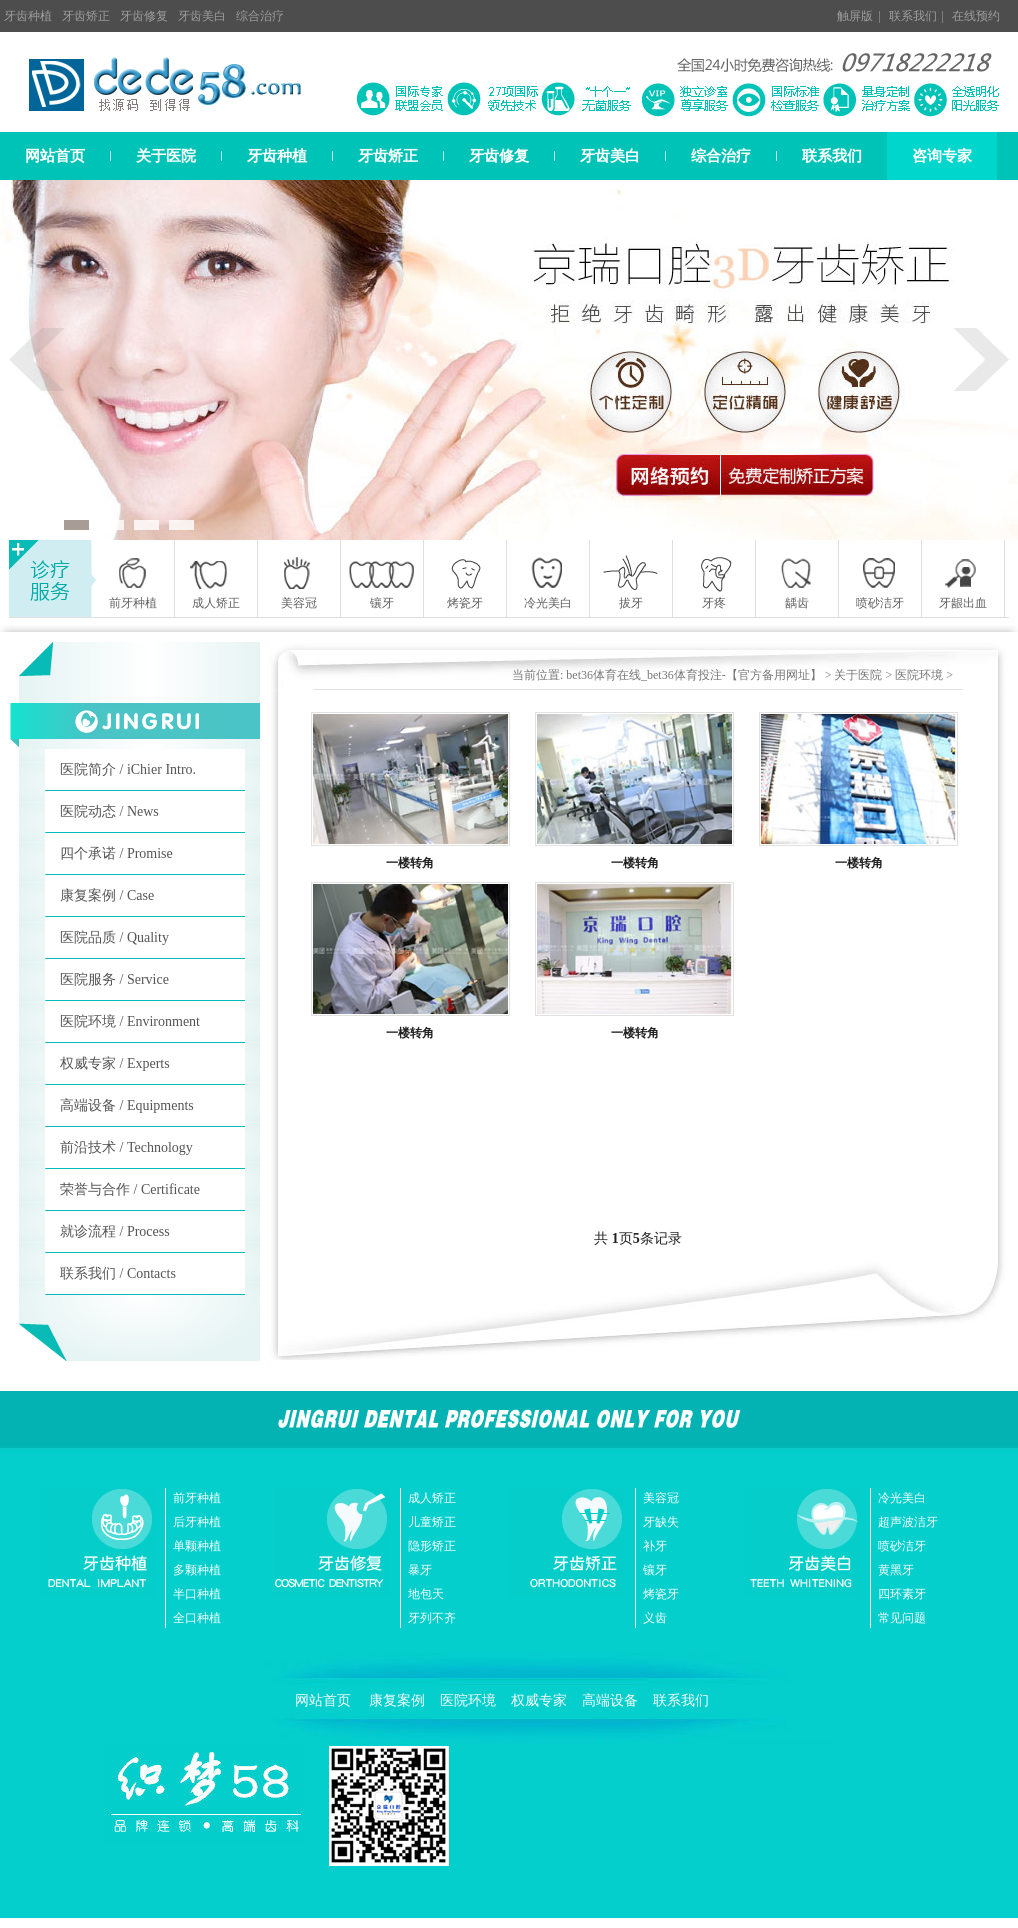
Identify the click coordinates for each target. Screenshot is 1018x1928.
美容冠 (661, 1498)
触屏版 (855, 16)
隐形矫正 (432, 1546)
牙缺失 (661, 1522)
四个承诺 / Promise (116, 853)
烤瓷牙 (661, 1594)
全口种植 (197, 1618)
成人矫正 (432, 1498)
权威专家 (539, 1700)
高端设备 (610, 1700)
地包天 (426, 1594)
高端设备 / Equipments (127, 1105)
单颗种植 (197, 1546)
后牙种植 (197, 1522)
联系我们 (913, 16)
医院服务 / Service (114, 979)
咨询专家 (942, 156)
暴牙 (420, 1570)
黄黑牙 (896, 1570)
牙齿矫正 (86, 16)
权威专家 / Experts (115, 1063)
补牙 (655, 1546)
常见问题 (902, 1618)
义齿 (655, 1618)
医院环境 (919, 675)
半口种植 (197, 1594)
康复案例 (397, 1700)
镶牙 (655, 1570)
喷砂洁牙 (902, 1546)
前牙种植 (197, 1498)
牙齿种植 (28, 16)
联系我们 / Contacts (118, 1273)
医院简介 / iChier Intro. (128, 769)
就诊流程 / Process (115, 1231)
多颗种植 (197, 1570)
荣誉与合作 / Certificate (130, 1189)
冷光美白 (902, 1498)
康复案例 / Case (107, 895)
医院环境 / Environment (130, 1021)
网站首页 (55, 156)
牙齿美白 (202, 16)
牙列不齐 (432, 1618)
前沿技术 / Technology (126, 1147)
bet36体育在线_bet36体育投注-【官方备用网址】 (693, 675)
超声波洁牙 (908, 1522)
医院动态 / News (109, 811)
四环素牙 (902, 1594)
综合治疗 (260, 16)
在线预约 (976, 16)
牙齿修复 (144, 16)
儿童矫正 (432, 1522)
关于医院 (166, 156)
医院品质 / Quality (114, 937)
